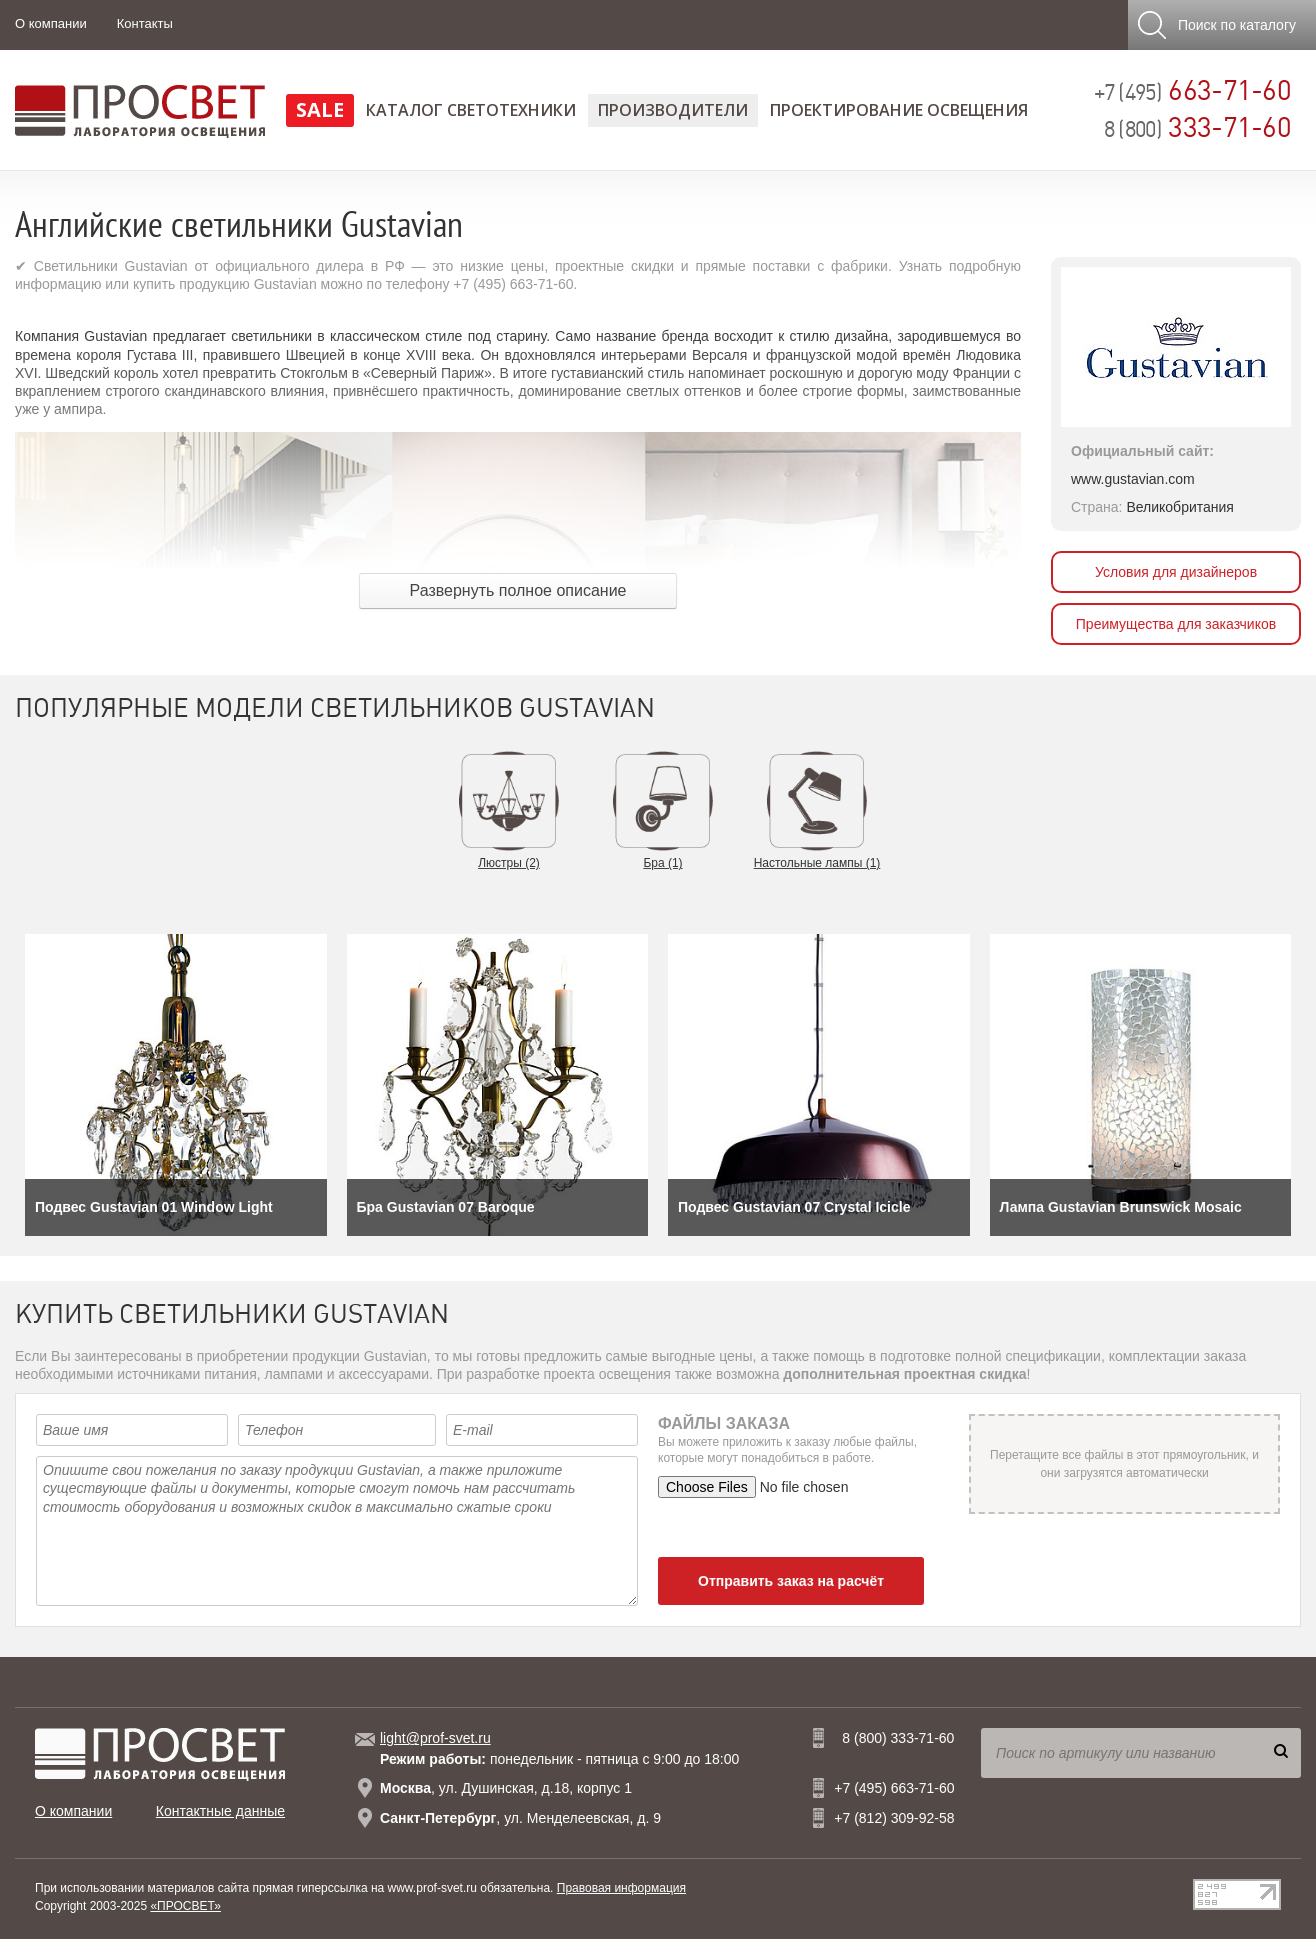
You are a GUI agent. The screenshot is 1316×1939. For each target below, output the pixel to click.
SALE (320, 109)
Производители (673, 110)
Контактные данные (220, 1811)
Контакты (145, 23)
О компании (51, 23)
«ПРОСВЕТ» (185, 1906)
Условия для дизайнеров (1176, 572)
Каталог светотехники (471, 110)
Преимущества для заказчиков (1176, 624)
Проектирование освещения (899, 110)
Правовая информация (621, 1888)
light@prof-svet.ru (435, 1738)
